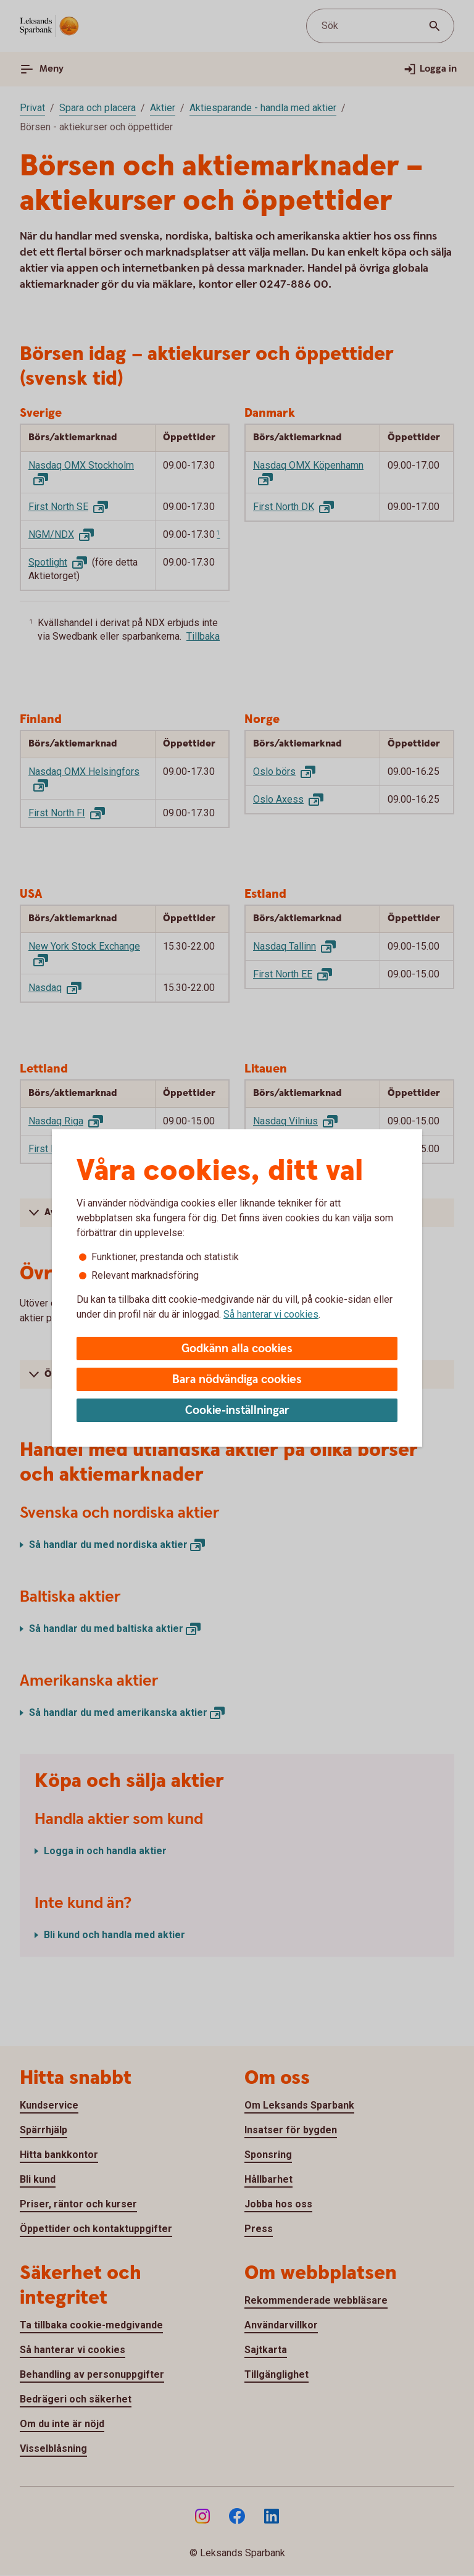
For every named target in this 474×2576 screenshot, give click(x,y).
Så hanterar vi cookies (270, 1314)
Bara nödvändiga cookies (237, 1379)
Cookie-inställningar (237, 1410)
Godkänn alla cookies (237, 1349)
